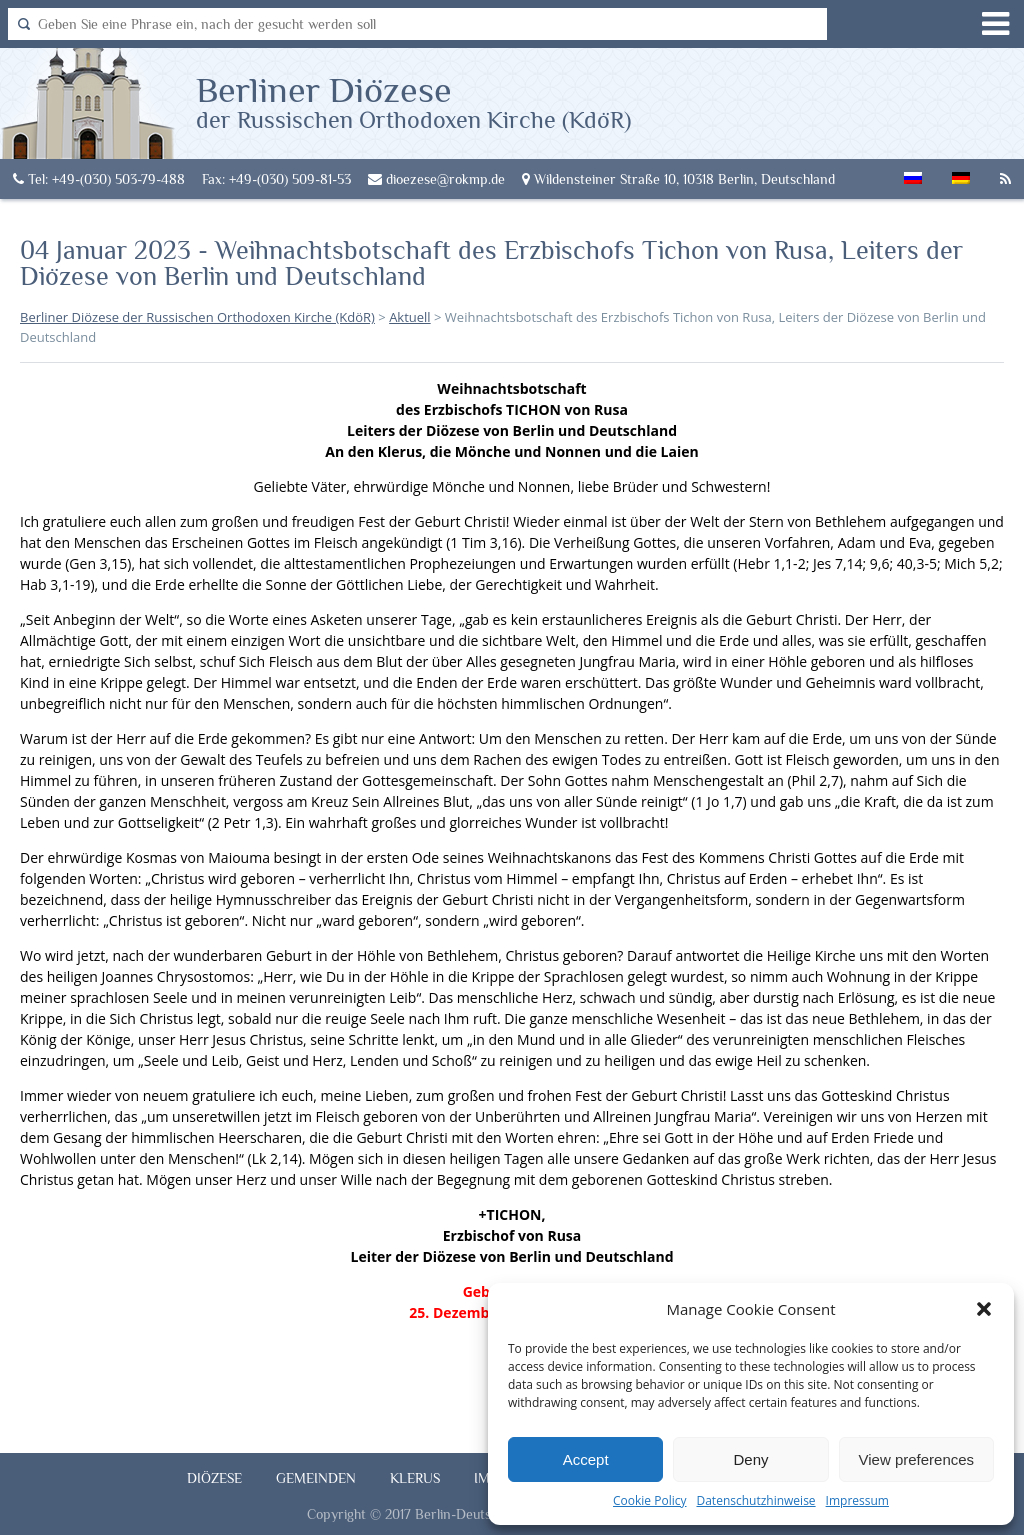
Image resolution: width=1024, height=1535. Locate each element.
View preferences (917, 1459)
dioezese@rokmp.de (436, 179)
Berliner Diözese (413, 101)
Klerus (415, 1478)
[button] (984, 1309)
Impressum (857, 1500)
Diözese (214, 1478)
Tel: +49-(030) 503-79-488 (99, 179)
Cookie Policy (649, 1500)
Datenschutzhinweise (755, 1500)
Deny (750, 1459)
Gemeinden (316, 1478)
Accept (586, 1459)
